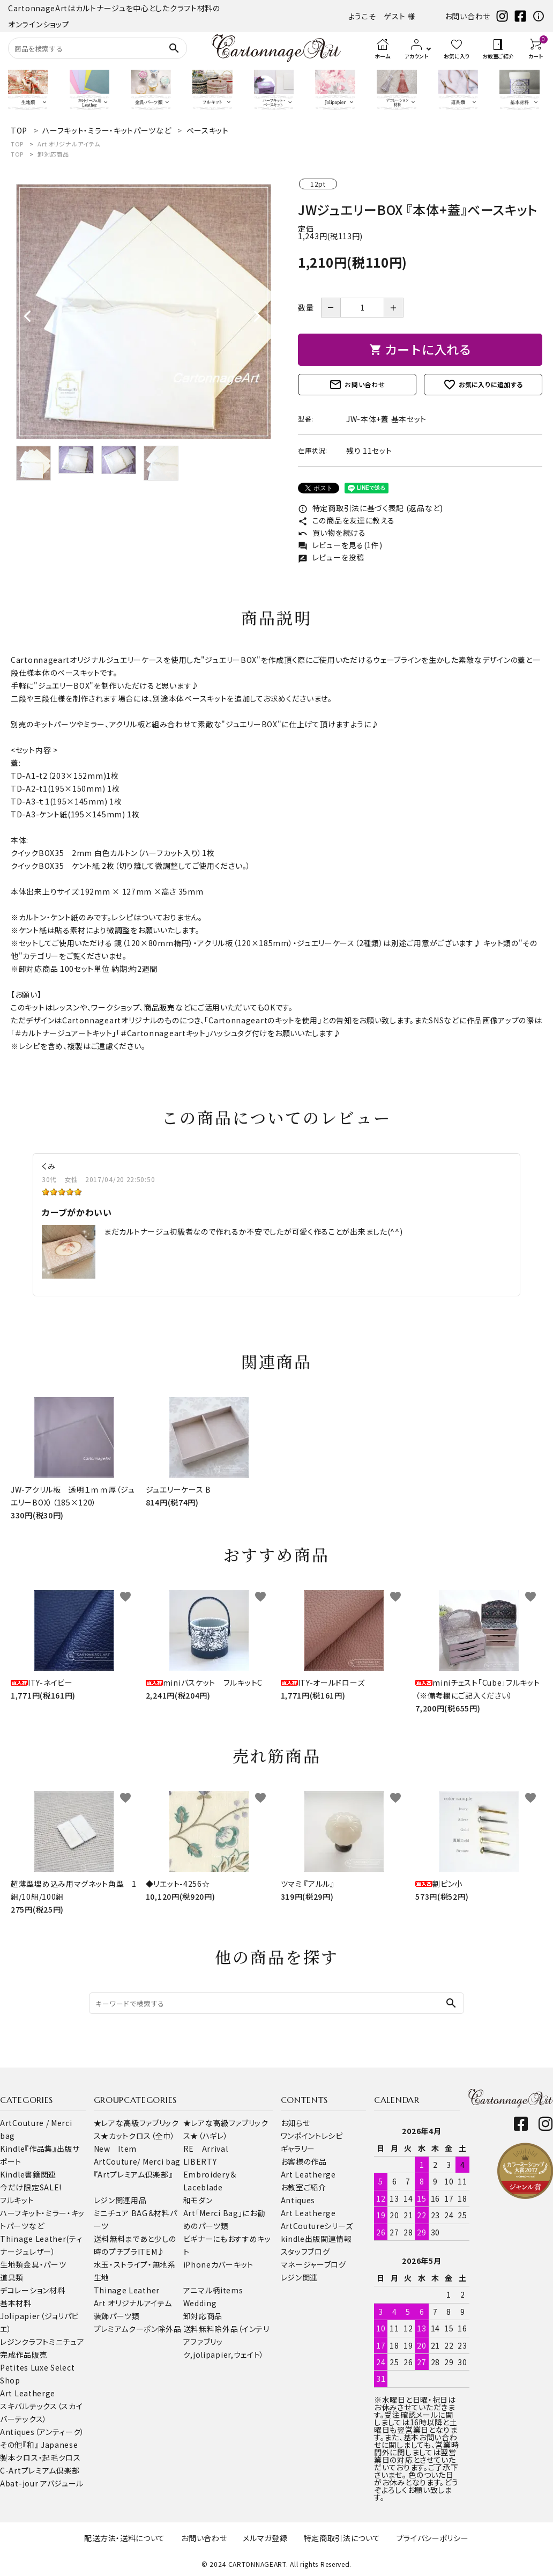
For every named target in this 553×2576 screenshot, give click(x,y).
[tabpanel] (143, 311)
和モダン (198, 2200)
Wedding (200, 2303)
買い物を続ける (332, 532)
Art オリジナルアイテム (69, 143)
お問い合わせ (467, 16)
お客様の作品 (304, 2161)
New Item (115, 2148)
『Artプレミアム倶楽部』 (133, 2174)
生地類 (12, 2264)
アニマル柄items (213, 2290)
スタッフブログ (305, 2251)
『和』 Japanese (50, 2444)
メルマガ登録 (265, 2538)
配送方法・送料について (124, 2538)
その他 (11, 2444)
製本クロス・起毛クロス (40, 2457)
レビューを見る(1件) (340, 545)
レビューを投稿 (331, 557)
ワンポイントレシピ (312, 2135)
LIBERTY (200, 2161)
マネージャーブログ (313, 2264)
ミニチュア (67, 2341)
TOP (17, 143)
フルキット (17, 2200)
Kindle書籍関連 (28, 2174)
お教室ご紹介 (303, 2187)
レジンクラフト (24, 2341)
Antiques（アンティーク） (42, 2431)
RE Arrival (205, 2148)
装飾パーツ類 (117, 2316)
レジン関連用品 (120, 2200)
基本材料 (16, 2303)
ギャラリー (298, 2148)
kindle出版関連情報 (316, 2238)
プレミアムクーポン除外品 (138, 2328)
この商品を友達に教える (346, 520)
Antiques (298, 2200)
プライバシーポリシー (433, 2538)
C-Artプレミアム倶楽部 (40, 2470)
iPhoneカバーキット (218, 2264)
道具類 (12, 2277)
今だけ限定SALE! (31, 2187)
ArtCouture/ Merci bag (137, 2161)
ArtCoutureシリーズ (317, 2225)
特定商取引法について (342, 2538)
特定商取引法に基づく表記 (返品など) (370, 508)
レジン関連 (299, 2277)
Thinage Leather (127, 2290)
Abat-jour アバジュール (42, 2483)
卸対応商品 (53, 154)
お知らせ (295, 2122)
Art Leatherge (27, 2393)
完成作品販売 (23, 2354)
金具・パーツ (45, 2264)
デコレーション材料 (32, 2290)
